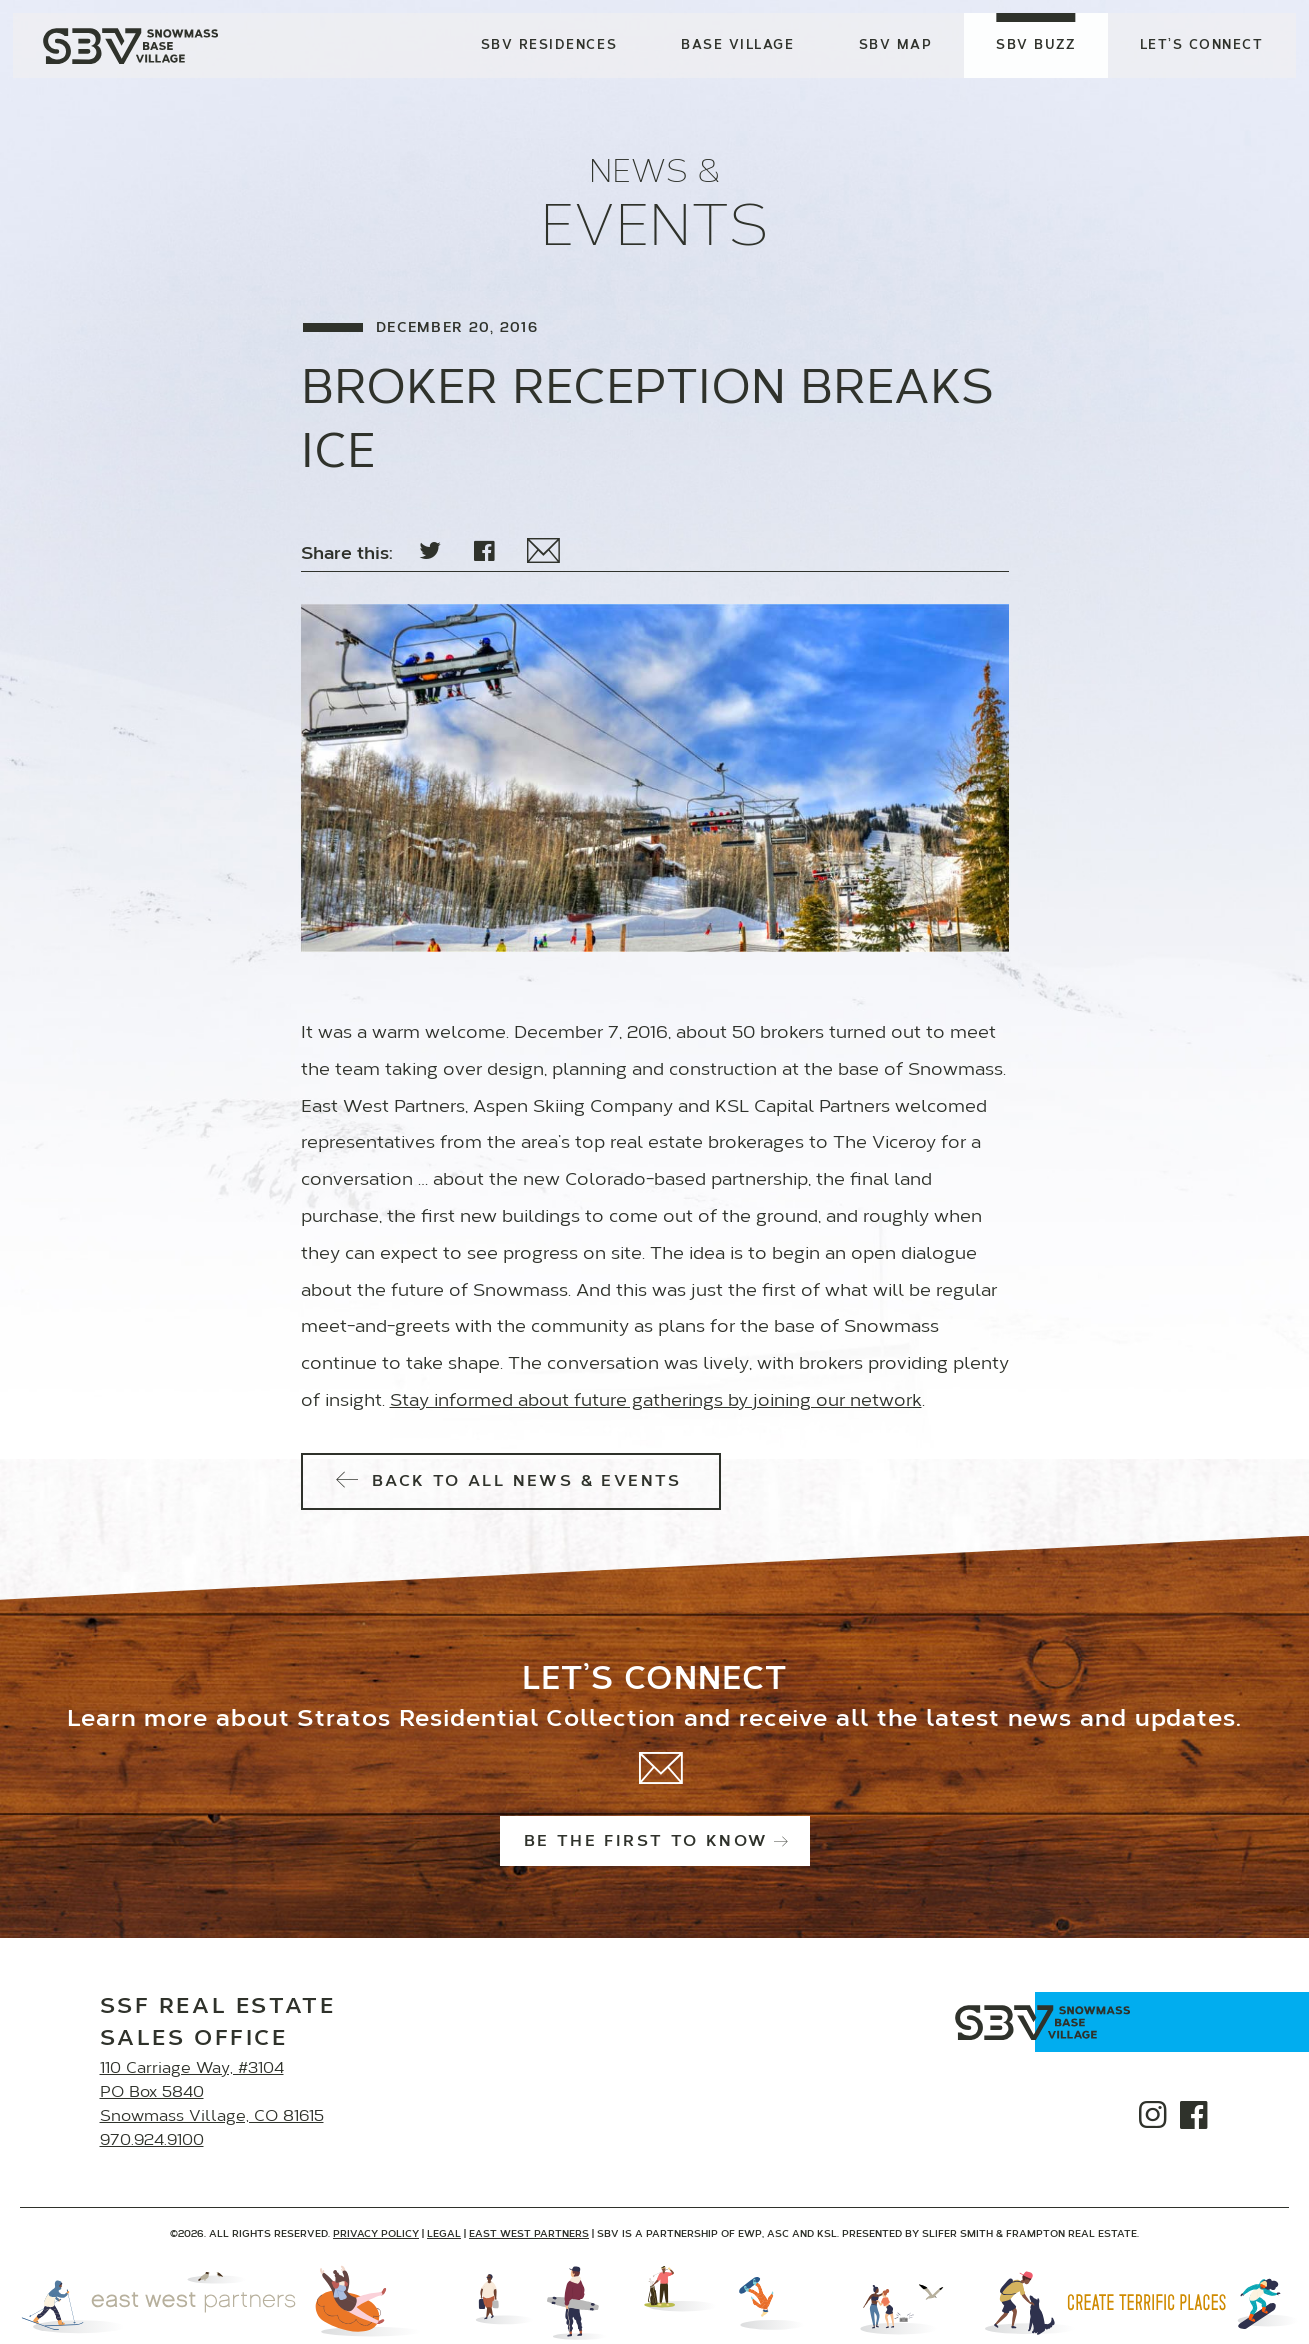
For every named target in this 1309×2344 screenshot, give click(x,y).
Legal (444, 2234)
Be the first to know (655, 1842)
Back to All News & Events (510, 1482)
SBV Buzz (1034, 47)
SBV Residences (547, 47)
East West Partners (529, 2234)
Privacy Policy (376, 2234)
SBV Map (894, 47)
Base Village (736, 47)
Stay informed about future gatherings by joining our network (656, 1402)
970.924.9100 (152, 2141)
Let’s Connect (1200, 47)
